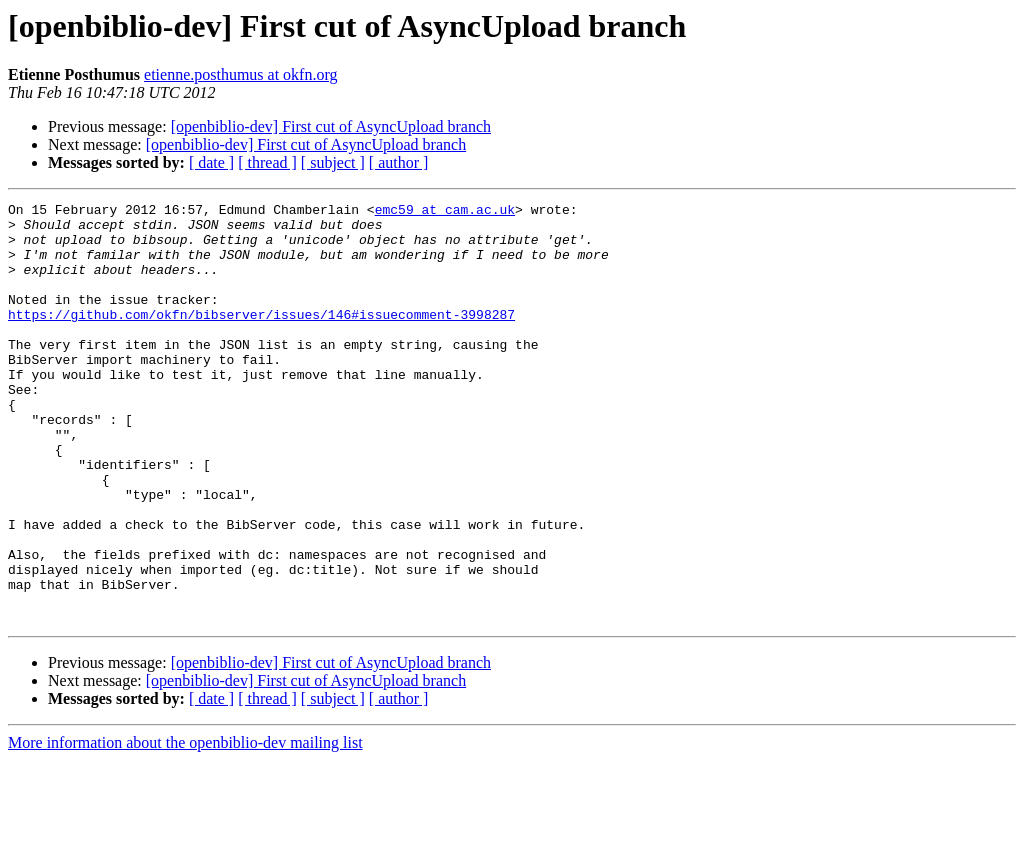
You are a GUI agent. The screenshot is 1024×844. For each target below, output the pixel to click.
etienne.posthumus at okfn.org (240, 74)
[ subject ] (333, 162)
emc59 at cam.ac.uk (445, 212)
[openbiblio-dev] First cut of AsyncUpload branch (331, 126)
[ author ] (399, 162)
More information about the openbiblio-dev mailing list (185, 826)
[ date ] (211, 162)
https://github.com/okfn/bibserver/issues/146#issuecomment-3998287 (261, 338)
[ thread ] (267, 162)
